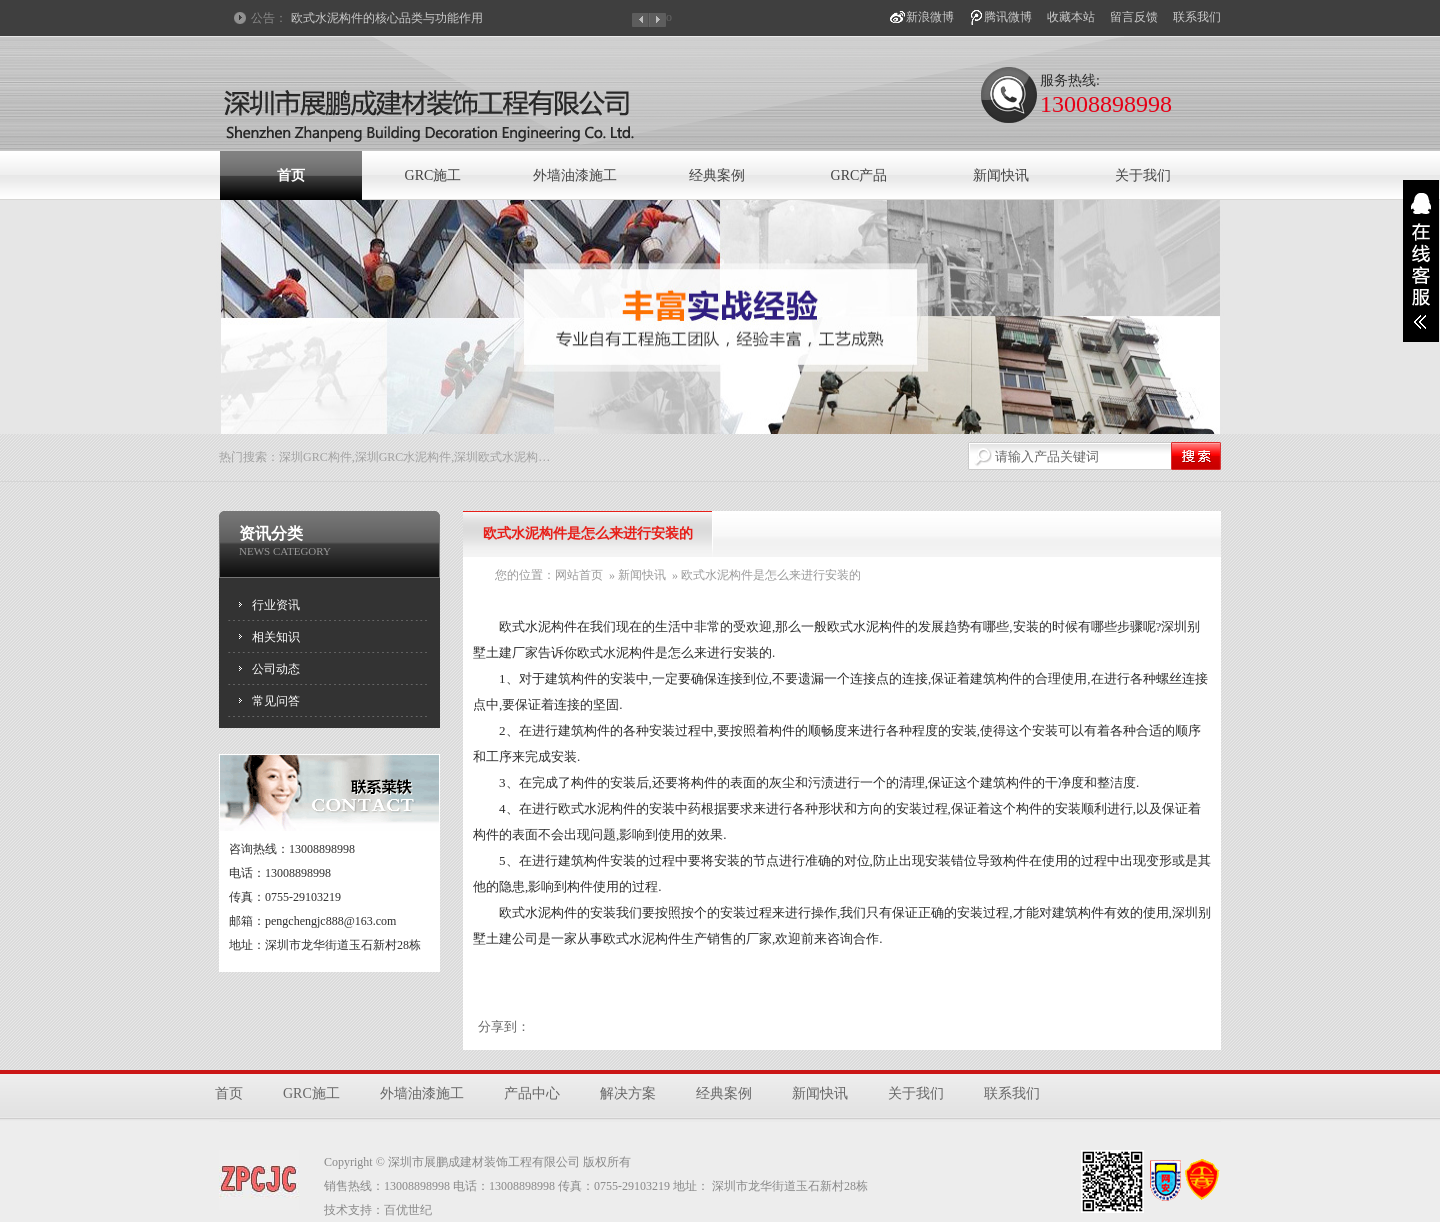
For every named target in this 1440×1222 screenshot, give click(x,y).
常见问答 (276, 701)
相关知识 (276, 637)
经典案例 (717, 175)
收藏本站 (1071, 17)
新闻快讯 (1001, 175)
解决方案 (628, 1093)
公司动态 (276, 669)
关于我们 (1143, 175)
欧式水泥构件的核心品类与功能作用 (387, 18)
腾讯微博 (1008, 17)
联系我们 (1197, 17)
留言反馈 (1134, 17)
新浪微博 (930, 17)
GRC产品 (859, 175)
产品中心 (532, 1093)
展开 (1421, 261)
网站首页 (579, 575)
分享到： (504, 1026)
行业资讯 (276, 605)
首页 (291, 175)
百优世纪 (408, 1210)
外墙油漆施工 (575, 175)
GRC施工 (433, 175)
